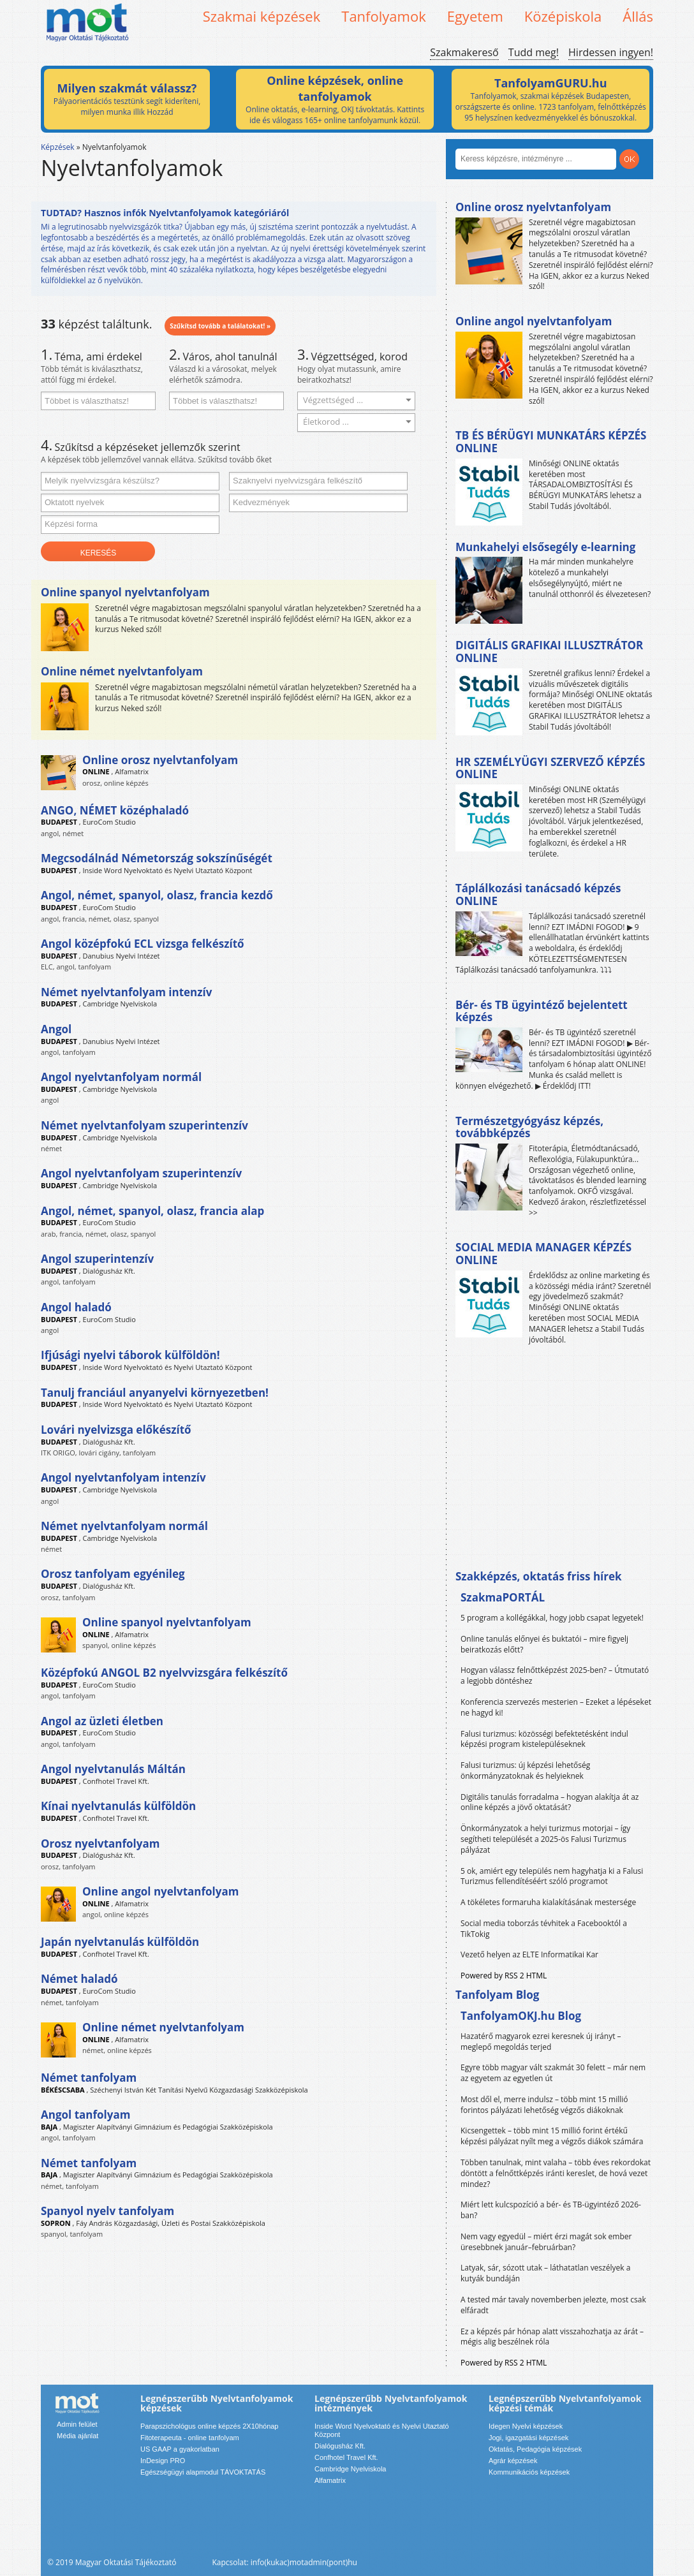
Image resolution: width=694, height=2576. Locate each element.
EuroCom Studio (109, 822)
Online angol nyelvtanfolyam (533, 321)
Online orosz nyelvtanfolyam (533, 207)
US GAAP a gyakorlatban (179, 2449)
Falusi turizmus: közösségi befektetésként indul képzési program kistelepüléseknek (544, 1739)
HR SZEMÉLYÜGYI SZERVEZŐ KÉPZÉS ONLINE (550, 768)
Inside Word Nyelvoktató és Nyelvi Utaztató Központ (168, 870)
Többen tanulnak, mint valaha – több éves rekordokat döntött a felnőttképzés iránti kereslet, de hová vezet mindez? (556, 2173)
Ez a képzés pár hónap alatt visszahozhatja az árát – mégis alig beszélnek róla (552, 2337)
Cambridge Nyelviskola (120, 1003)
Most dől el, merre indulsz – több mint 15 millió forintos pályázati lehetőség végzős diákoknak (544, 2105)
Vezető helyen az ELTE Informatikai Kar (529, 1954)
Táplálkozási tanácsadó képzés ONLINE (538, 894)
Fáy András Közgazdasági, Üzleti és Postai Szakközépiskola (170, 2223)
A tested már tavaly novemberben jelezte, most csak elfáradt (553, 2305)
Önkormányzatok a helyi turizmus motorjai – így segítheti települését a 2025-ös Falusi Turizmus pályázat (545, 1839)
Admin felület (77, 2424)
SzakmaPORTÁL (503, 1597)
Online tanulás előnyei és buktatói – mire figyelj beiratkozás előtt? (544, 1644)
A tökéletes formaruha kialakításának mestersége (548, 1902)
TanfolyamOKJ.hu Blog (521, 2015)
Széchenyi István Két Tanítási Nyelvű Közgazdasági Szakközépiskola (198, 2089)
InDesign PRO (162, 2460)
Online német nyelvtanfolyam (122, 671)
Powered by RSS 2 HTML (504, 1975)
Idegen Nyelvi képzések (526, 2426)
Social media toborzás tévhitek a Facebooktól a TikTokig (544, 1928)
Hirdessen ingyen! (610, 52)
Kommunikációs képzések (529, 2472)
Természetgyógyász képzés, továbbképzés (529, 1127)
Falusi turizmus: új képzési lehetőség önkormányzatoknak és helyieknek (525, 1770)
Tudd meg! (533, 52)
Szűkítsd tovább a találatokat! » (220, 325)
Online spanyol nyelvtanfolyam (125, 592)
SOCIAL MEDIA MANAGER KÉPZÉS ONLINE (543, 1253)
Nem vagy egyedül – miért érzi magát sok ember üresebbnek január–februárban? (546, 2242)
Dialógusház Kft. (109, 1271)
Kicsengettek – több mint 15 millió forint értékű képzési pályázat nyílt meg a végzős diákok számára (552, 2136)
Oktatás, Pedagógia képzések (535, 2449)
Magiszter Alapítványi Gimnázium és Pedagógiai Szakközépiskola (168, 2126)
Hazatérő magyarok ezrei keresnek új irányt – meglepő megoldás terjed (541, 2041)
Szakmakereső (464, 52)
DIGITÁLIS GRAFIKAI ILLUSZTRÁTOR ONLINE (549, 651)
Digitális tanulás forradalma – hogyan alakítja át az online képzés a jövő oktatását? (550, 1802)
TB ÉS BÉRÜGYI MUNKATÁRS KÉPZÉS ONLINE (550, 441)
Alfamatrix (132, 771)
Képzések (58, 147)
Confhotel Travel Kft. (116, 1781)
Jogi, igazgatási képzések (528, 2437)
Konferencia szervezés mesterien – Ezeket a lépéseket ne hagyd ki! (556, 1707)
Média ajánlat (77, 2436)
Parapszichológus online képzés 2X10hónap (209, 2426)
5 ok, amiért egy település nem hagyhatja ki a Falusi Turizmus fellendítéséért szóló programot (552, 1876)
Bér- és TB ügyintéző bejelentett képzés (541, 1011)
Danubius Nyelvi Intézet (121, 955)
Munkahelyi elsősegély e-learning (545, 547)
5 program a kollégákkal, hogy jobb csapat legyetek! (552, 1617)
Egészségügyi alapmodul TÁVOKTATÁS (202, 2472)
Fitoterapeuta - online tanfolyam (189, 2437)
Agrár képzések (513, 2460)
